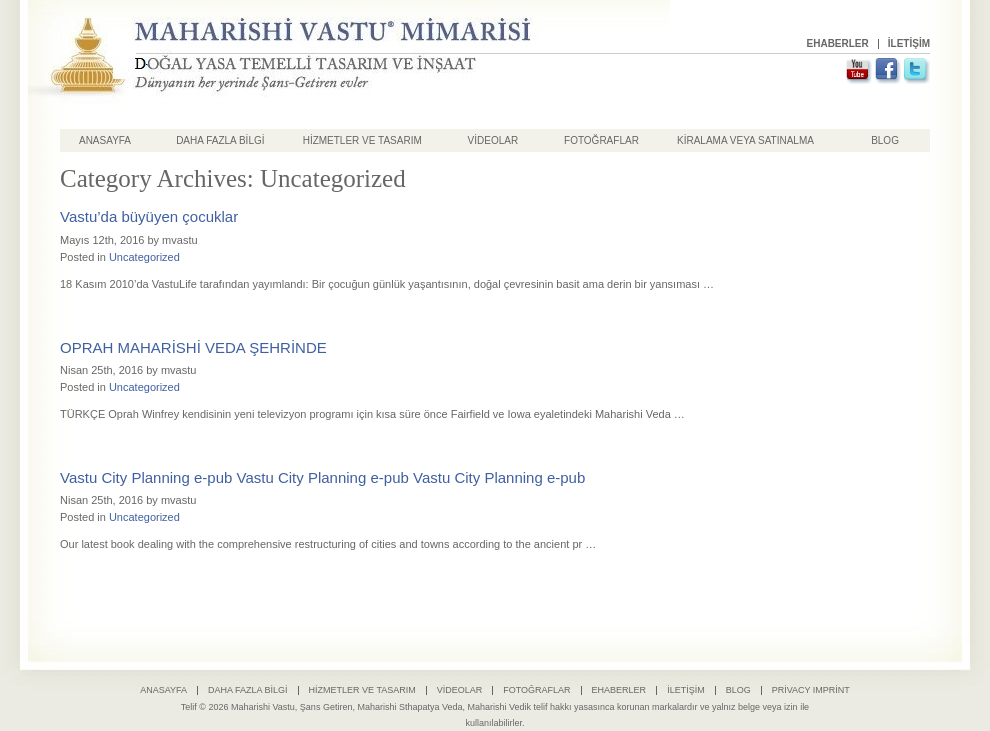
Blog (885, 140)
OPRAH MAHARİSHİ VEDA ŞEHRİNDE (193, 347)
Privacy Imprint (811, 690)
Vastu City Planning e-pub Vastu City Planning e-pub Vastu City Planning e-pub (322, 477)
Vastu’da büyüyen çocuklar (149, 216)
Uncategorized (144, 257)
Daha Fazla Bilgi (220, 140)
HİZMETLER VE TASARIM (362, 140)
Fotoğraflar (601, 140)
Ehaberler (838, 43)
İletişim (909, 43)
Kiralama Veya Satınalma (745, 140)
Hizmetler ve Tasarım (362, 690)
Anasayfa (105, 140)
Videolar (493, 140)
